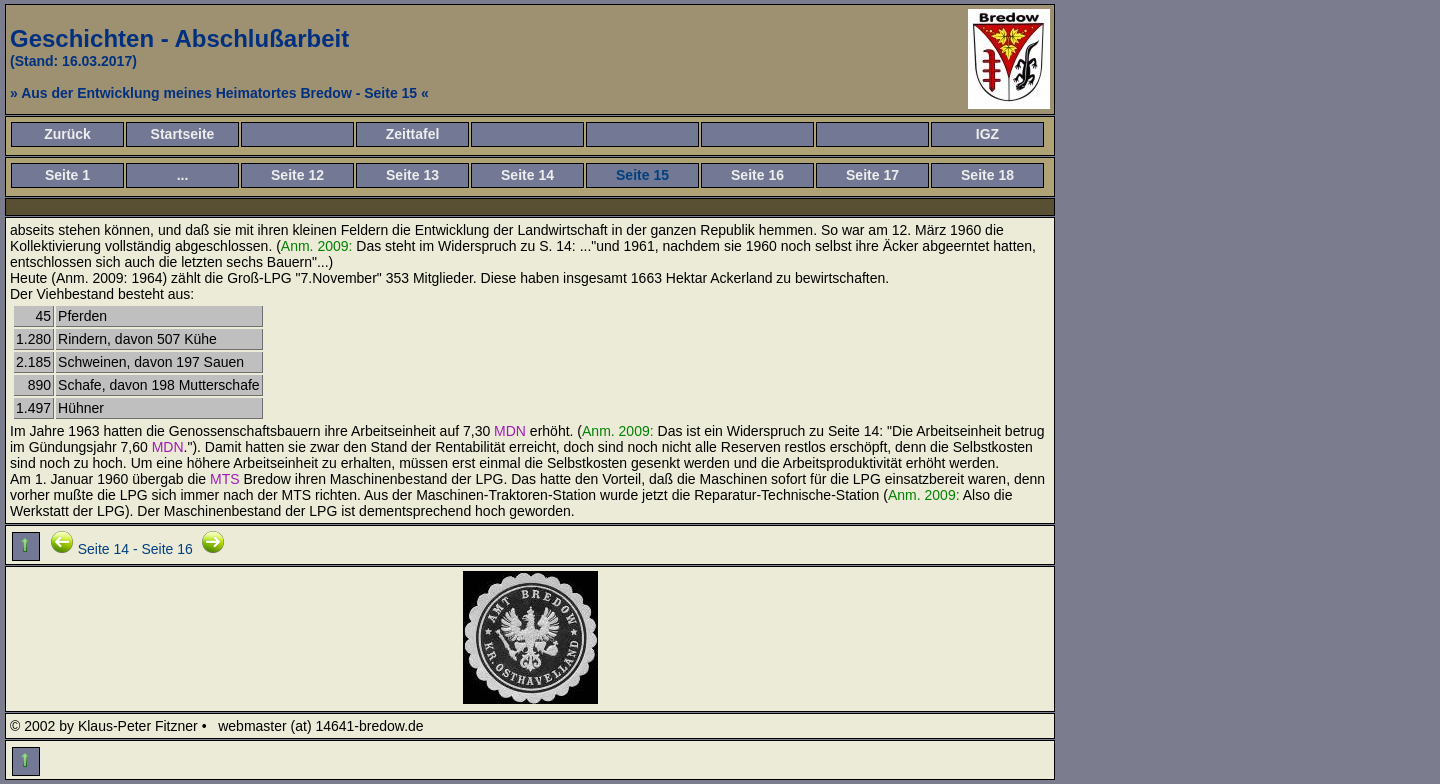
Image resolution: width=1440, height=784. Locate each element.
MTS (225, 479)
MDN (510, 431)
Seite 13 (412, 175)
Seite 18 (987, 175)
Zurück (67, 134)
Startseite (183, 134)
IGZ (987, 134)
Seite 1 (67, 175)
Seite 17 (872, 175)
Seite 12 (297, 175)
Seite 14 (527, 175)
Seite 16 (757, 175)
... (183, 175)
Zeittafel (413, 134)
